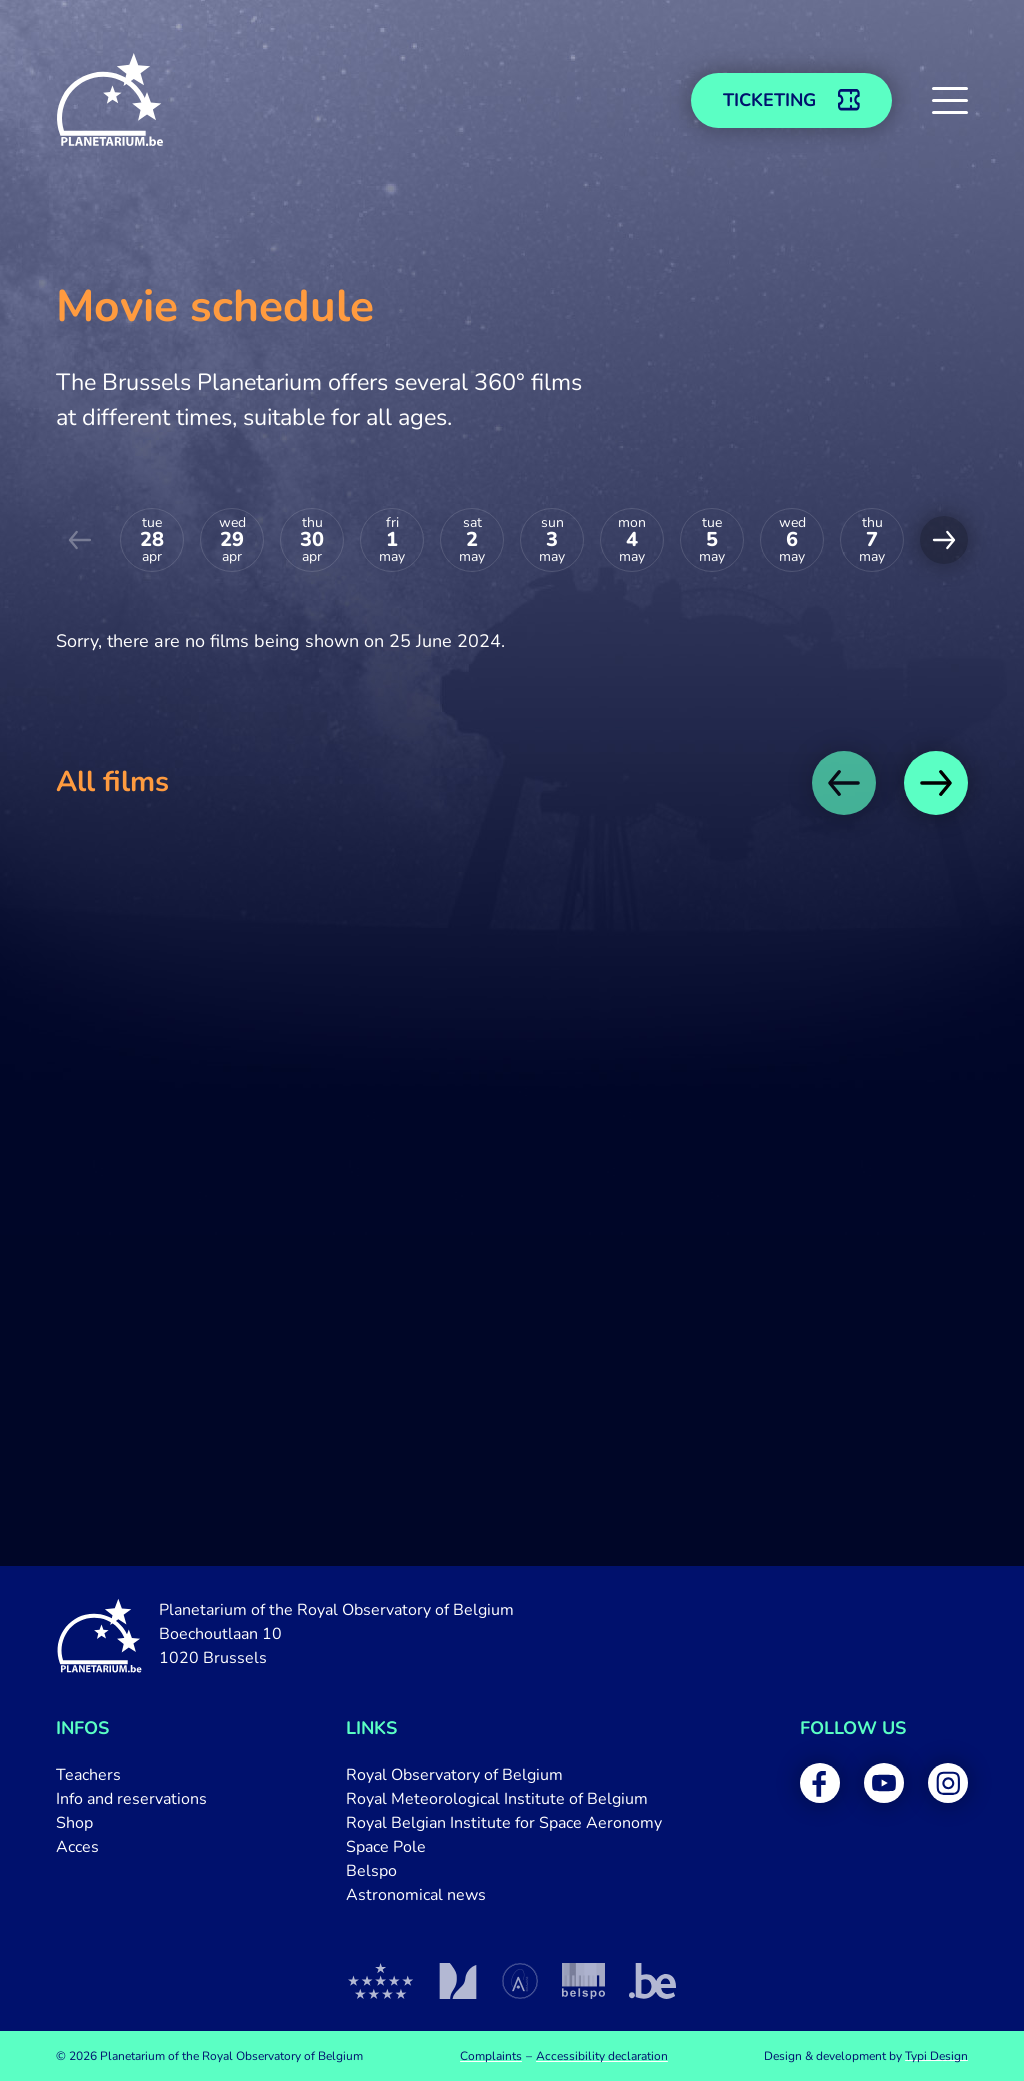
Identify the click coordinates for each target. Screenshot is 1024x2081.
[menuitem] (131, 1775)
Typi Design (936, 2056)
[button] (950, 100)
